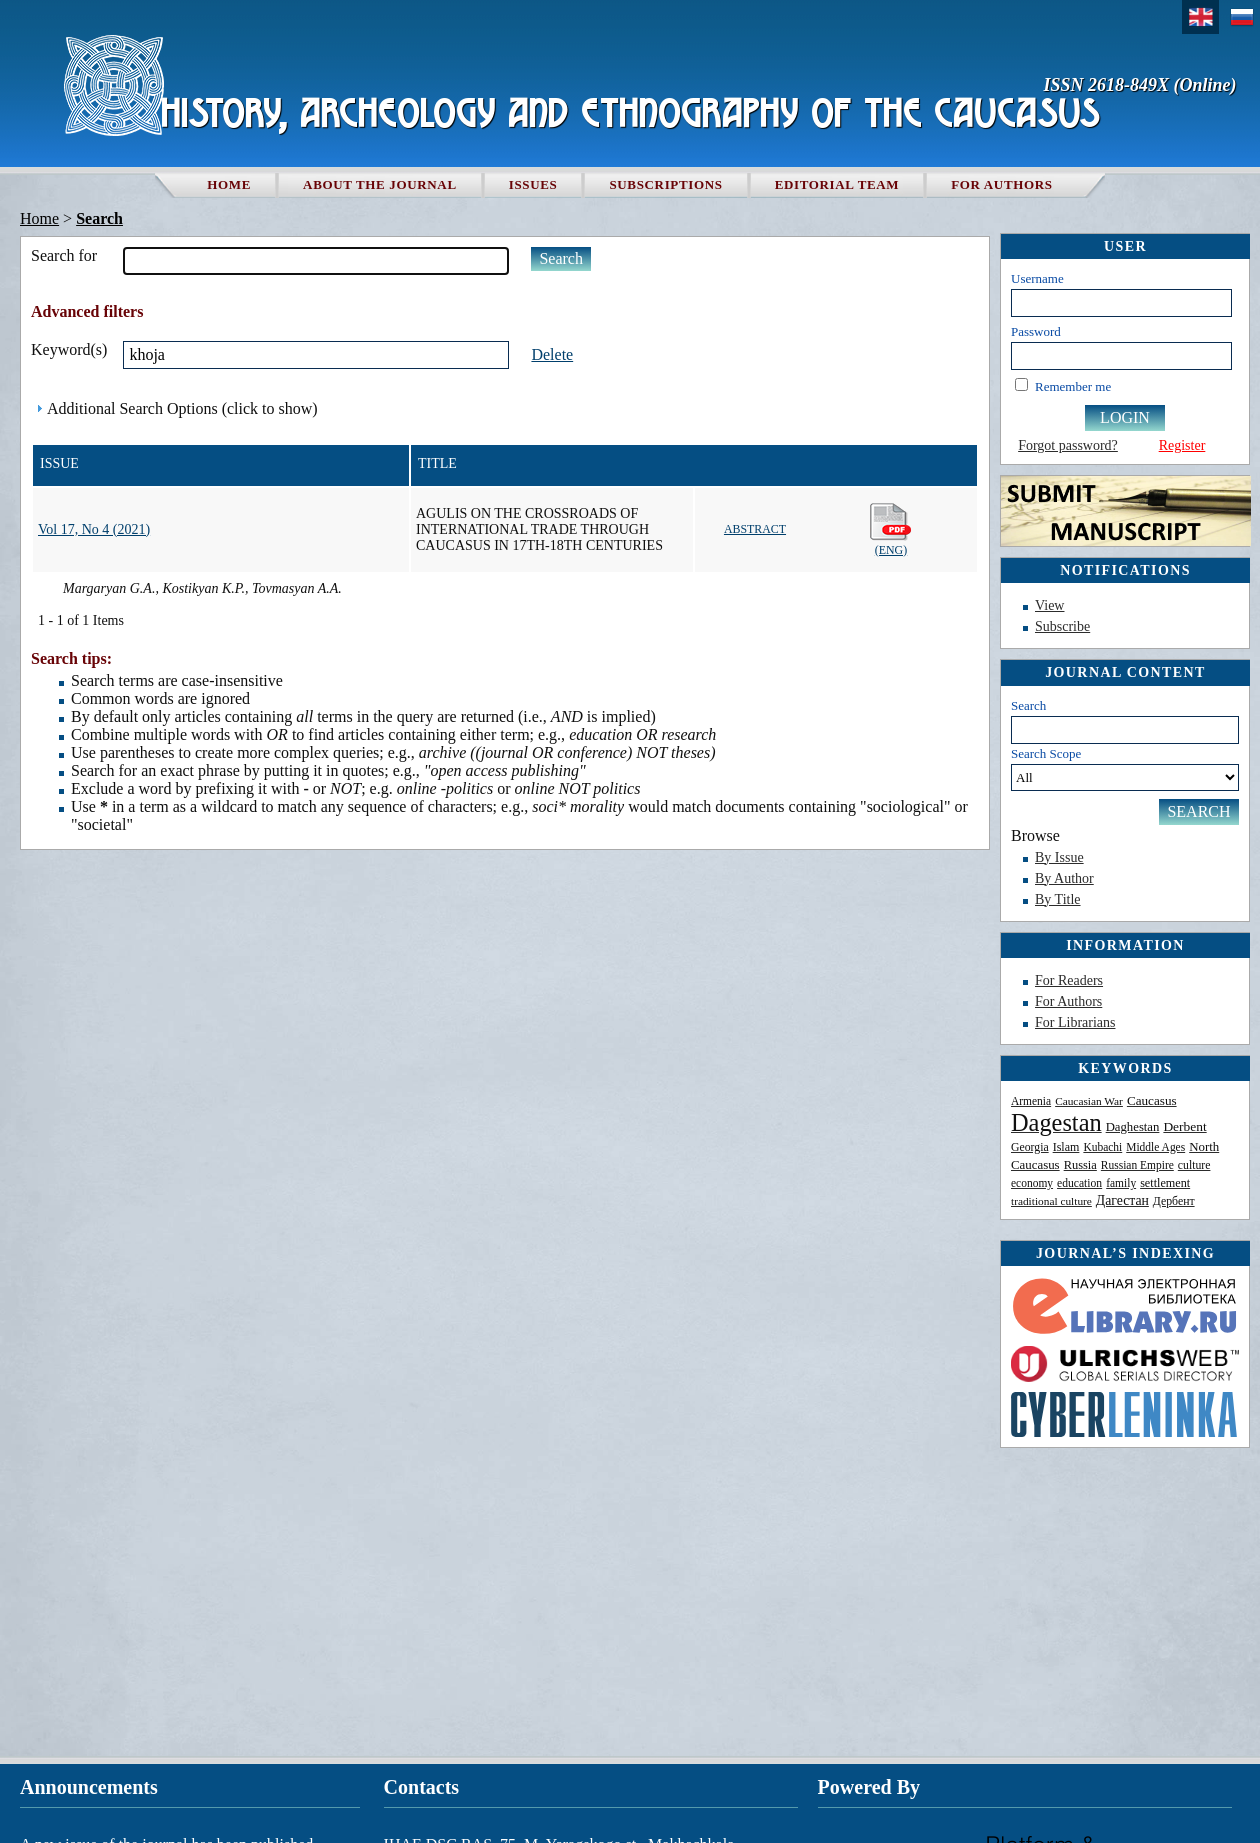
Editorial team (837, 184)
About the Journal (380, 184)
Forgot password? (1068, 445)
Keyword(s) (69, 349)
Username (1037, 278)
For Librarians (1075, 1022)
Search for (64, 255)
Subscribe (1062, 626)
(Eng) (891, 529)
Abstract (755, 529)
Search (1028, 705)
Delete (552, 354)
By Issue (1059, 857)
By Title (1058, 899)
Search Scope (1125, 768)
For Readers (1069, 980)
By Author (1064, 878)
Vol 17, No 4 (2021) (94, 529)
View (1049, 605)
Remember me (1073, 386)
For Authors (1068, 1001)
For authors (1001, 184)
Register (1182, 445)
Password (1036, 331)
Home (229, 184)
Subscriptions (665, 184)
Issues (533, 184)
